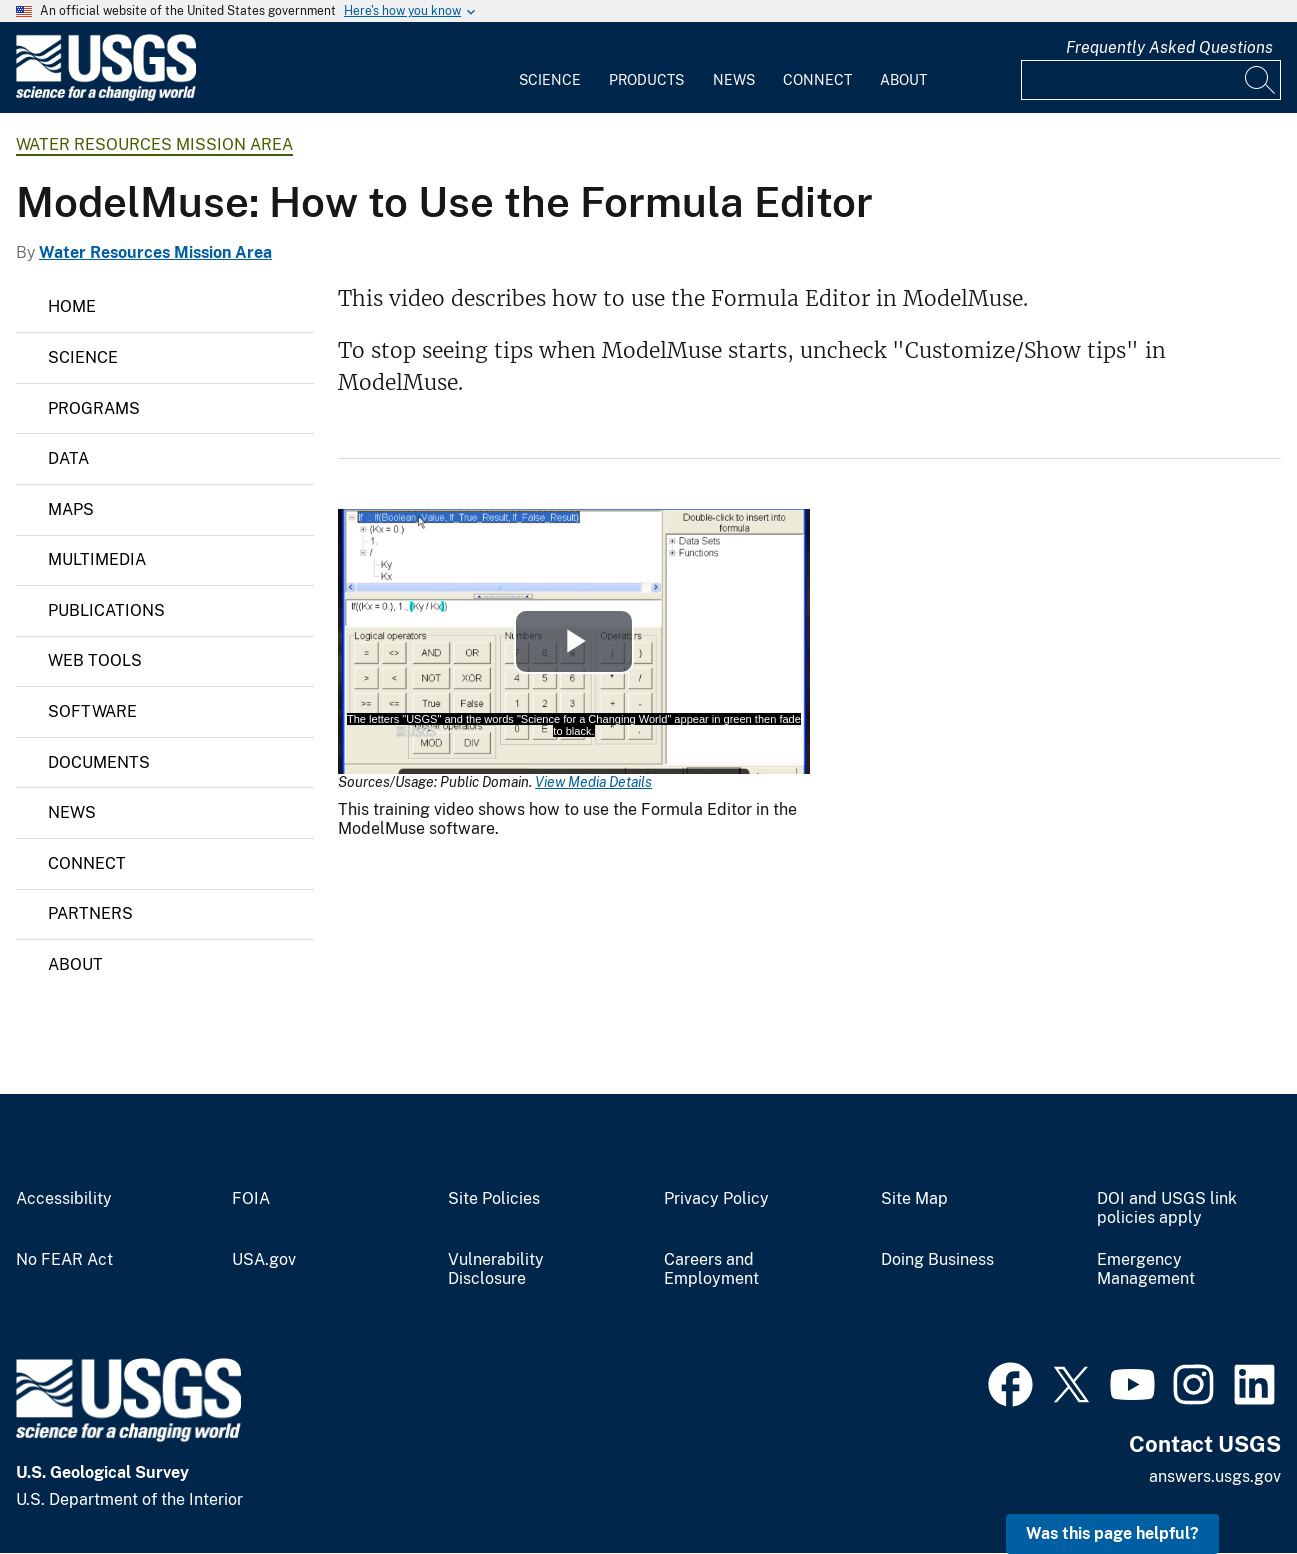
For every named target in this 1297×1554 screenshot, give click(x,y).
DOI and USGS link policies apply (1167, 1208)
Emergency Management (1146, 1269)
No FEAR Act (64, 1260)
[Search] (1261, 80)
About (903, 80)
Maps (71, 509)
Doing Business (937, 1260)
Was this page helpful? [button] (1112, 1533)
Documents (99, 762)
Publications (106, 610)
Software (92, 711)
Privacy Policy (716, 1199)
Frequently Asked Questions (1169, 47)
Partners (90, 913)
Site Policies (494, 1199)
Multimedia (97, 559)
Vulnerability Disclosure (496, 1269)
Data (68, 458)
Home (72, 306)
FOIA (251, 1199)
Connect (817, 80)
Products (646, 80)
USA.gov (264, 1260)
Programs (94, 408)
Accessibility (64, 1199)
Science (550, 80)
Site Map (914, 1199)
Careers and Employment (711, 1269)
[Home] (106, 96)
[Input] (1151, 80)
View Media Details (593, 782)
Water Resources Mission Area (154, 144)
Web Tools (95, 660)
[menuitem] (550, 68)
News (734, 80)
